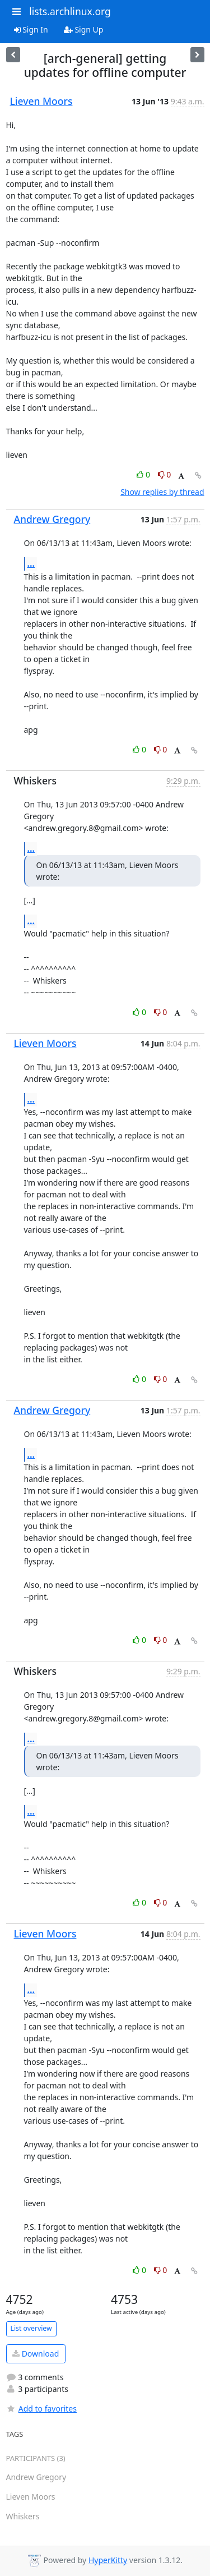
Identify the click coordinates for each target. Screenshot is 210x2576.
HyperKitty (107, 2560)
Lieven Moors (41, 101)
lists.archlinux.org (70, 11)
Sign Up (84, 29)
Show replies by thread (162, 491)
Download (35, 2353)
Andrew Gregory (52, 519)
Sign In (31, 29)
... (31, 563)
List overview (31, 2328)
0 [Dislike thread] (164, 474)
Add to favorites (41, 2408)
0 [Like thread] (144, 474)
